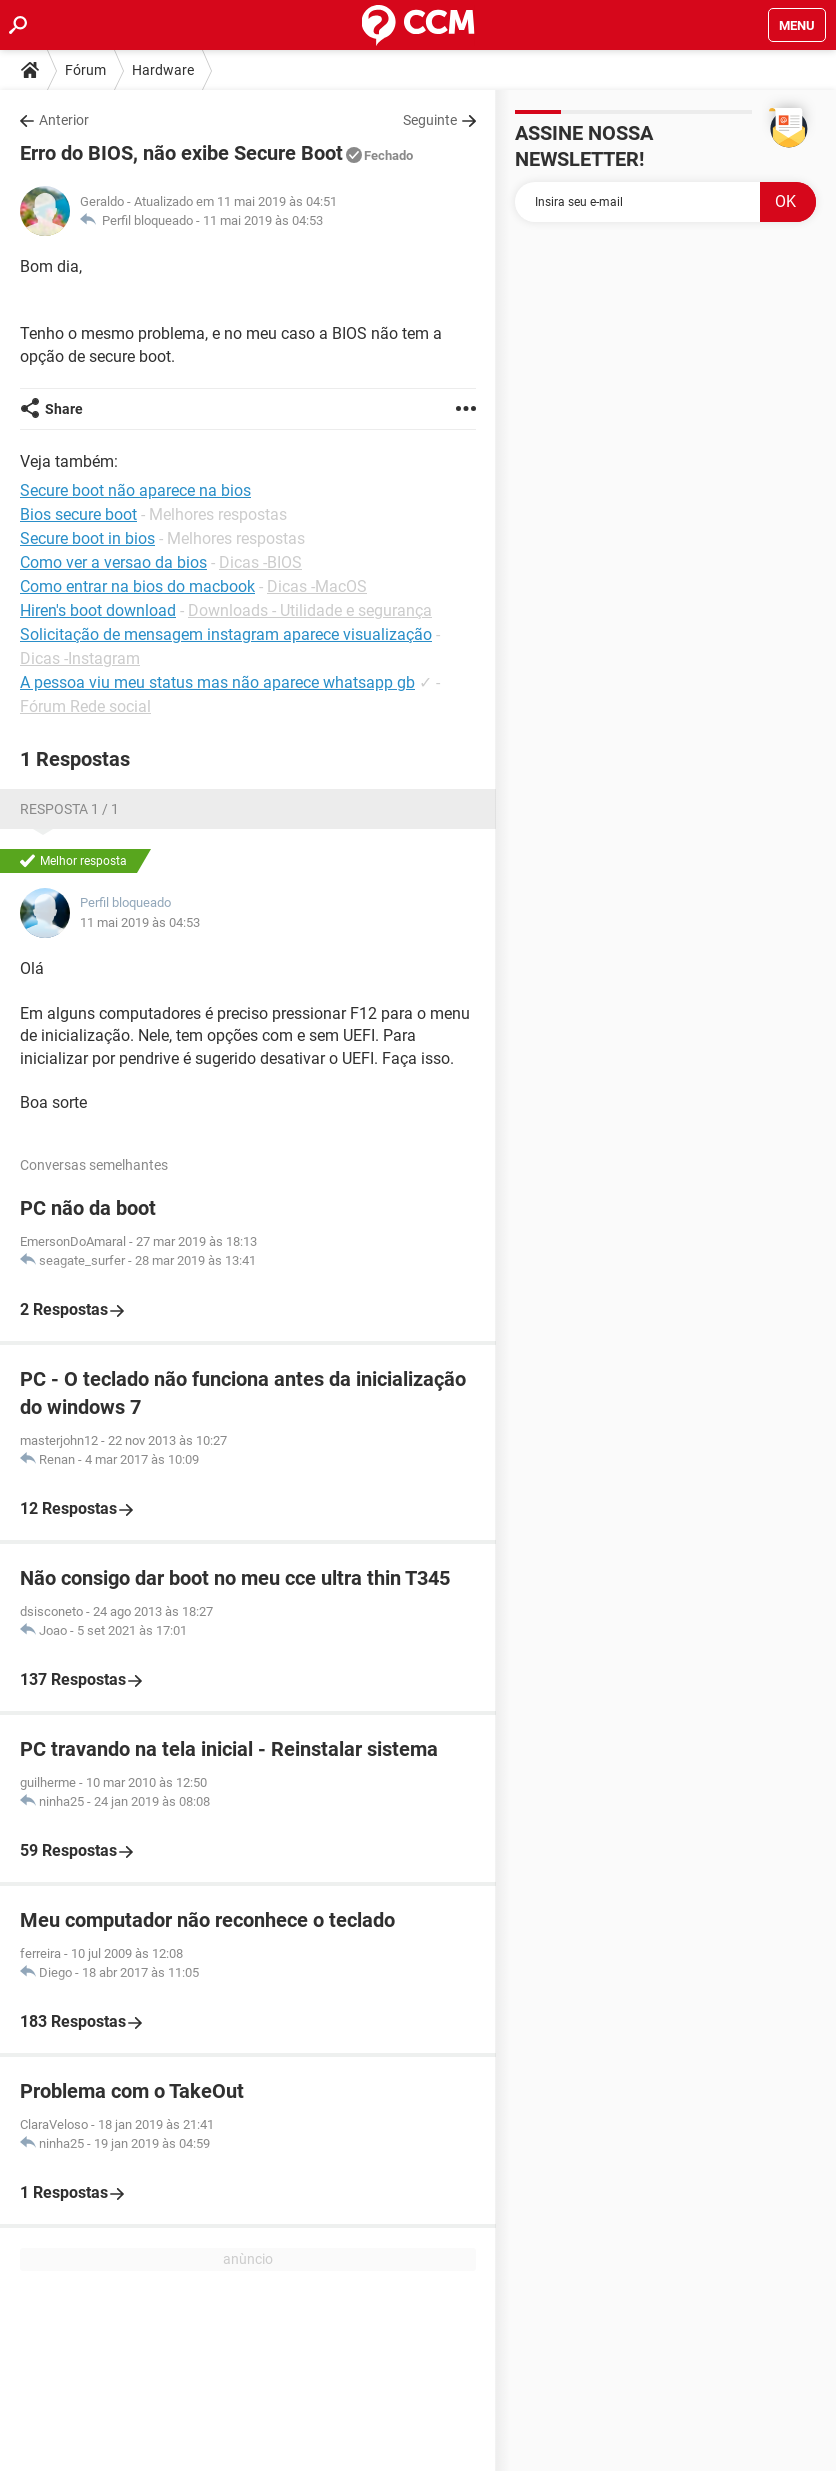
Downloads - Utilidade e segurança (310, 610)
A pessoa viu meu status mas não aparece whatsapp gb (217, 682)
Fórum (85, 70)
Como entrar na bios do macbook (137, 586)
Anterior (64, 120)
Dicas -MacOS (317, 586)
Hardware (163, 70)
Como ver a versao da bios (113, 562)
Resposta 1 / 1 (69, 809)
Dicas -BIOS (260, 562)
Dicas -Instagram (80, 658)
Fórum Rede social (85, 706)
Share (64, 409)
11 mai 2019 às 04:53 (263, 220)
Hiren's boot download (98, 610)
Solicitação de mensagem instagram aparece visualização (226, 634)
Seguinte (430, 120)
